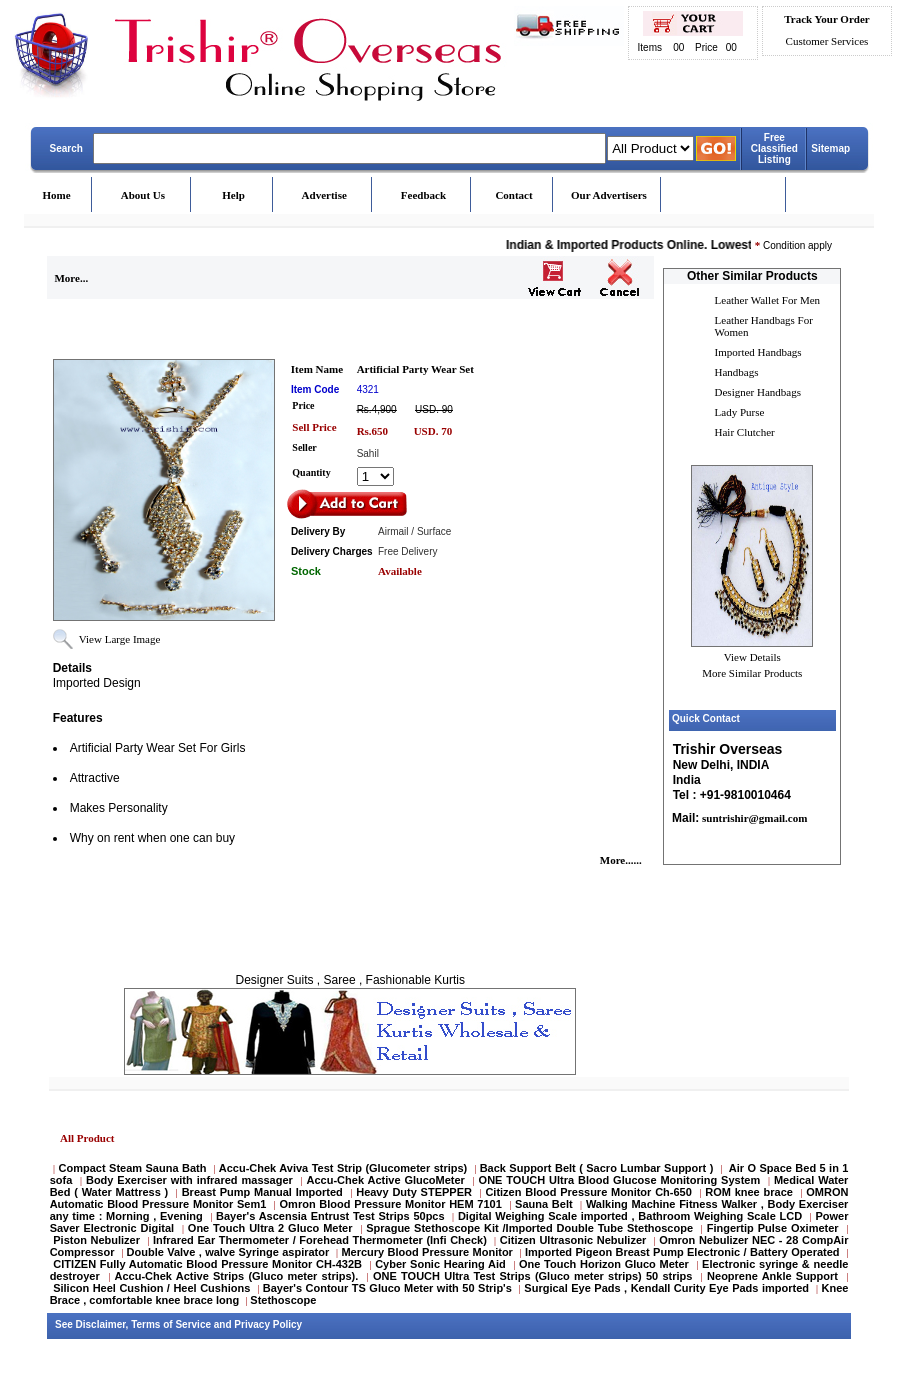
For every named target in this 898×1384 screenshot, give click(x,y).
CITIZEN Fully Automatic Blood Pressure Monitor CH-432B (207, 1264)
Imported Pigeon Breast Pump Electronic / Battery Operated (684, 1252)
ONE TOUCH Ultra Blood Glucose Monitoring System (620, 1180)
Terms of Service (171, 1324)
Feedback (423, 195)
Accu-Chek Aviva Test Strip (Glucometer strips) (343, 1168)
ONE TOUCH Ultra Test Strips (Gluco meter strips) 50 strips (532, 1276)
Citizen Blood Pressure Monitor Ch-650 (588, 1192)
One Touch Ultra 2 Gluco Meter (270, 1228)
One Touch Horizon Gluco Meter (606, 1264)
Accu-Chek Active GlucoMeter (388, 1180)
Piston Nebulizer (96, 1240)
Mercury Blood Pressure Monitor (426, 1252)
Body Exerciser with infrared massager (189, 1180)
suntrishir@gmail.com (753, 818)
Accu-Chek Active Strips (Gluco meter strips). (236, 1276)
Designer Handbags (758, 392)
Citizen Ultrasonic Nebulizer (573, 1240)
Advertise (324, 195)
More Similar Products (752, 673)
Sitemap (830, 148)
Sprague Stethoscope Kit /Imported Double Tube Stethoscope (529, 1228)
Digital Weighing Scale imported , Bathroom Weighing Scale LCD (630, 1216)
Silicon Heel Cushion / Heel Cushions (151, 1288)
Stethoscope (283, 1300)
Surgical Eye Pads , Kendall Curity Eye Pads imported (666, 1288)
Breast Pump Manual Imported (262, 1192)
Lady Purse (740, 412)
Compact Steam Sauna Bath (133, 1168)
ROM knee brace (749, 1192)
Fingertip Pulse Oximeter (773, 1228)
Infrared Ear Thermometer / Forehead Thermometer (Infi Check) (320, 1240)
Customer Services (827, 41)
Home (57, 195)
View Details (752, 657)
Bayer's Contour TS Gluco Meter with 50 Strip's (387, 1288)
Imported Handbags (758, 352)
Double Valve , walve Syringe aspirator (228, 1252)
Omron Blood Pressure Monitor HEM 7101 (391, 1204)
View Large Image (120, 639)
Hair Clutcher (745, 432)
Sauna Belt (545, 1204)
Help (233, 195)
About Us (143, 195)
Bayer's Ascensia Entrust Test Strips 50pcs (330, 1216)
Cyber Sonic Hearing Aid (440, 1264)
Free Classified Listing (774, 148)
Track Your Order (826, 19)
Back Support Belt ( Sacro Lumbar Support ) (597, 1168)
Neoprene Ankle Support (772, 1276)
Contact (513, 195)
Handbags (737, 372)
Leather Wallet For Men (768, 300)
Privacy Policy (268, 1324)
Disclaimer (101, 1324)
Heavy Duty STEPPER (414, 1192)
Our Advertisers (609, 195)
